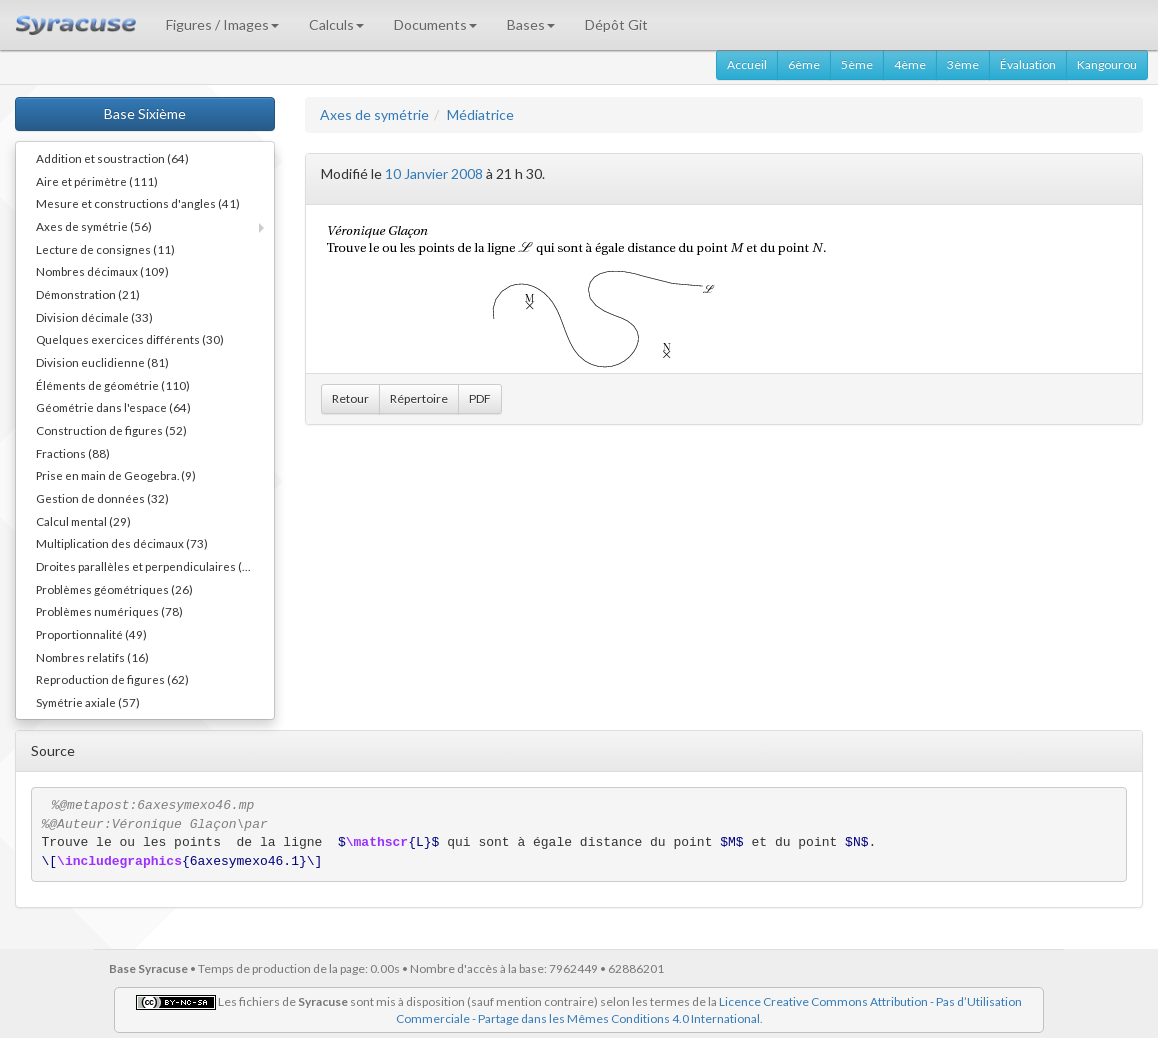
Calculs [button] (336, 24)
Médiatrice (480, 114)
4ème (910, 64)
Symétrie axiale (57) (88, 702)
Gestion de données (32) (102, 498)
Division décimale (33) (94, 317)
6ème (804, 64)
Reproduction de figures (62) (112, 679)
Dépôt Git (616, 24)
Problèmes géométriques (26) (114, 589)
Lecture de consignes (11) (105, 249)
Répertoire (419, 398)
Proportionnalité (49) (91, 634)
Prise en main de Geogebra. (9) (116, 475)
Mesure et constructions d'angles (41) (138, 203)
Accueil (747, 64)
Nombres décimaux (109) (102, 271)
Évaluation (1028, 64)
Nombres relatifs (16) (92, 657)
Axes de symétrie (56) (94, 226)
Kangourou (1107, 64)
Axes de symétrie (374, 114)
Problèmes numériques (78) (109, 611)
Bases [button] (531, 24)
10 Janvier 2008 (434, 173)
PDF (480, 398)
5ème (857, 64)
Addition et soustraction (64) (112, 158)
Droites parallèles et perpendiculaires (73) (148, 566)
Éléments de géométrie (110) (113, 385)
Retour (350, 398)
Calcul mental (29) (83, 521)
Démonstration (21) (88, 294)
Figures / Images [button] (222, 24)
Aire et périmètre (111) (97, 181)
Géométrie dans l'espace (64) (113, 407)
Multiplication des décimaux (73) (122, 543)
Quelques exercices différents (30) (130, 339)
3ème (963, 64)
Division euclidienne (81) (102, 362)
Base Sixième (145, 113)
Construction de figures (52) (111, 430)
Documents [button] (435, 24)
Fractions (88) (73, 453)
